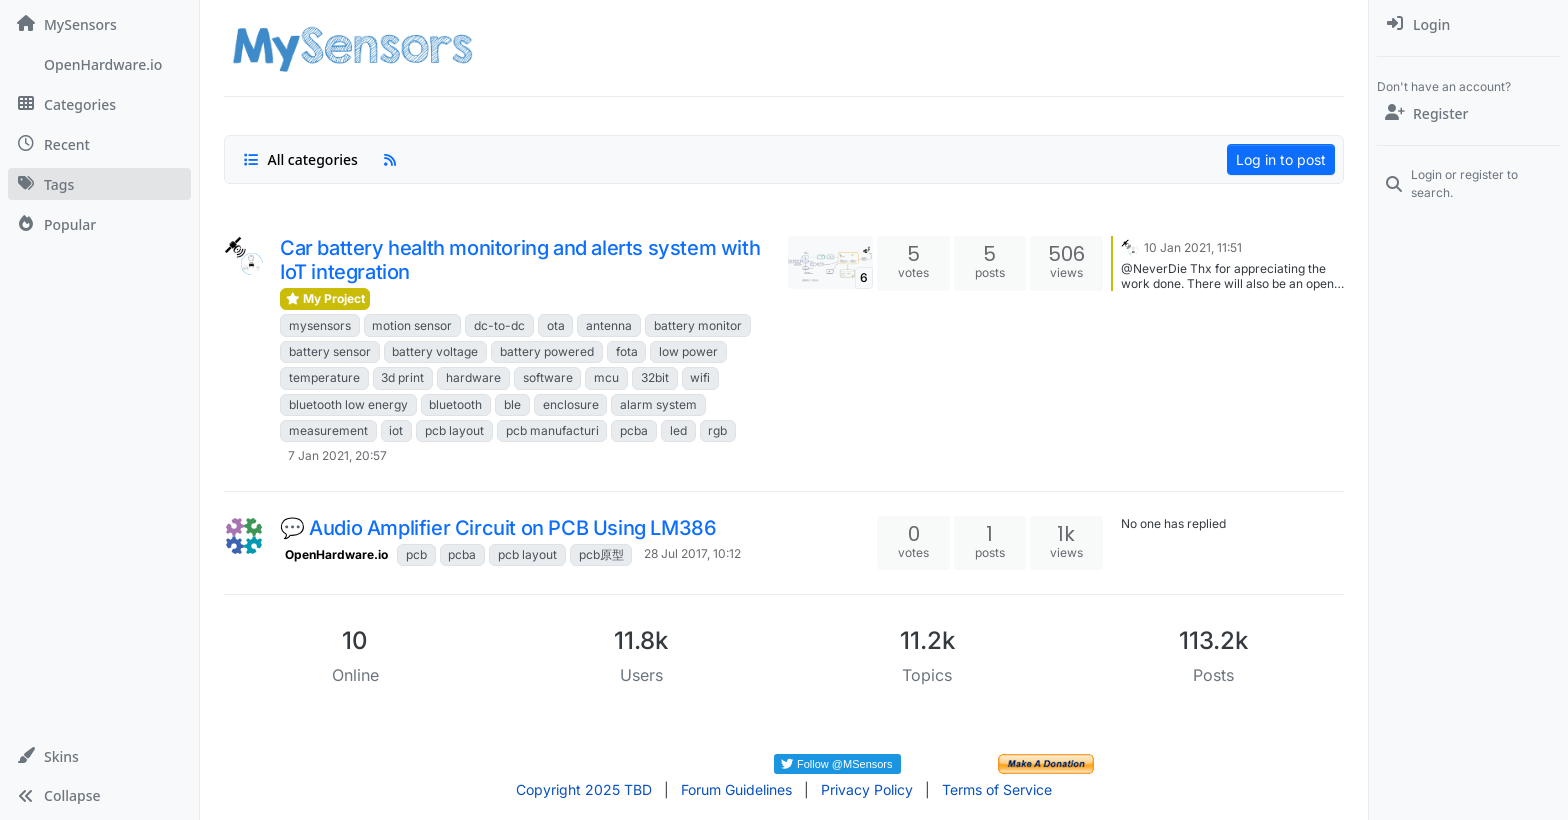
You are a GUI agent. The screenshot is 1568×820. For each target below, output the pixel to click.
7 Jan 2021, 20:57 (337, 455)
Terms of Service (997, 789)
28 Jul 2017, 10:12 (692, 553)
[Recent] (99, 144)
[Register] (1468, 113)
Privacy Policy (867, 789)
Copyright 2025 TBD (584, 789)
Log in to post (1281, 159)
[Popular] (99, 224)
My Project (325, 298)
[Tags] (99, 184)
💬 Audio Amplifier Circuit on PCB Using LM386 (498, 528)
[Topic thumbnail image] (830, 262)
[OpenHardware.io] (99, 64)
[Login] (1468, 24)
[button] (99, 756)
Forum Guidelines (736, 789)
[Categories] (99, 104)
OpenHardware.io (336, 554)
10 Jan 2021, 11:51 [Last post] (1193, 247)
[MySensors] (99, 24)
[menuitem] (1468, 24)
